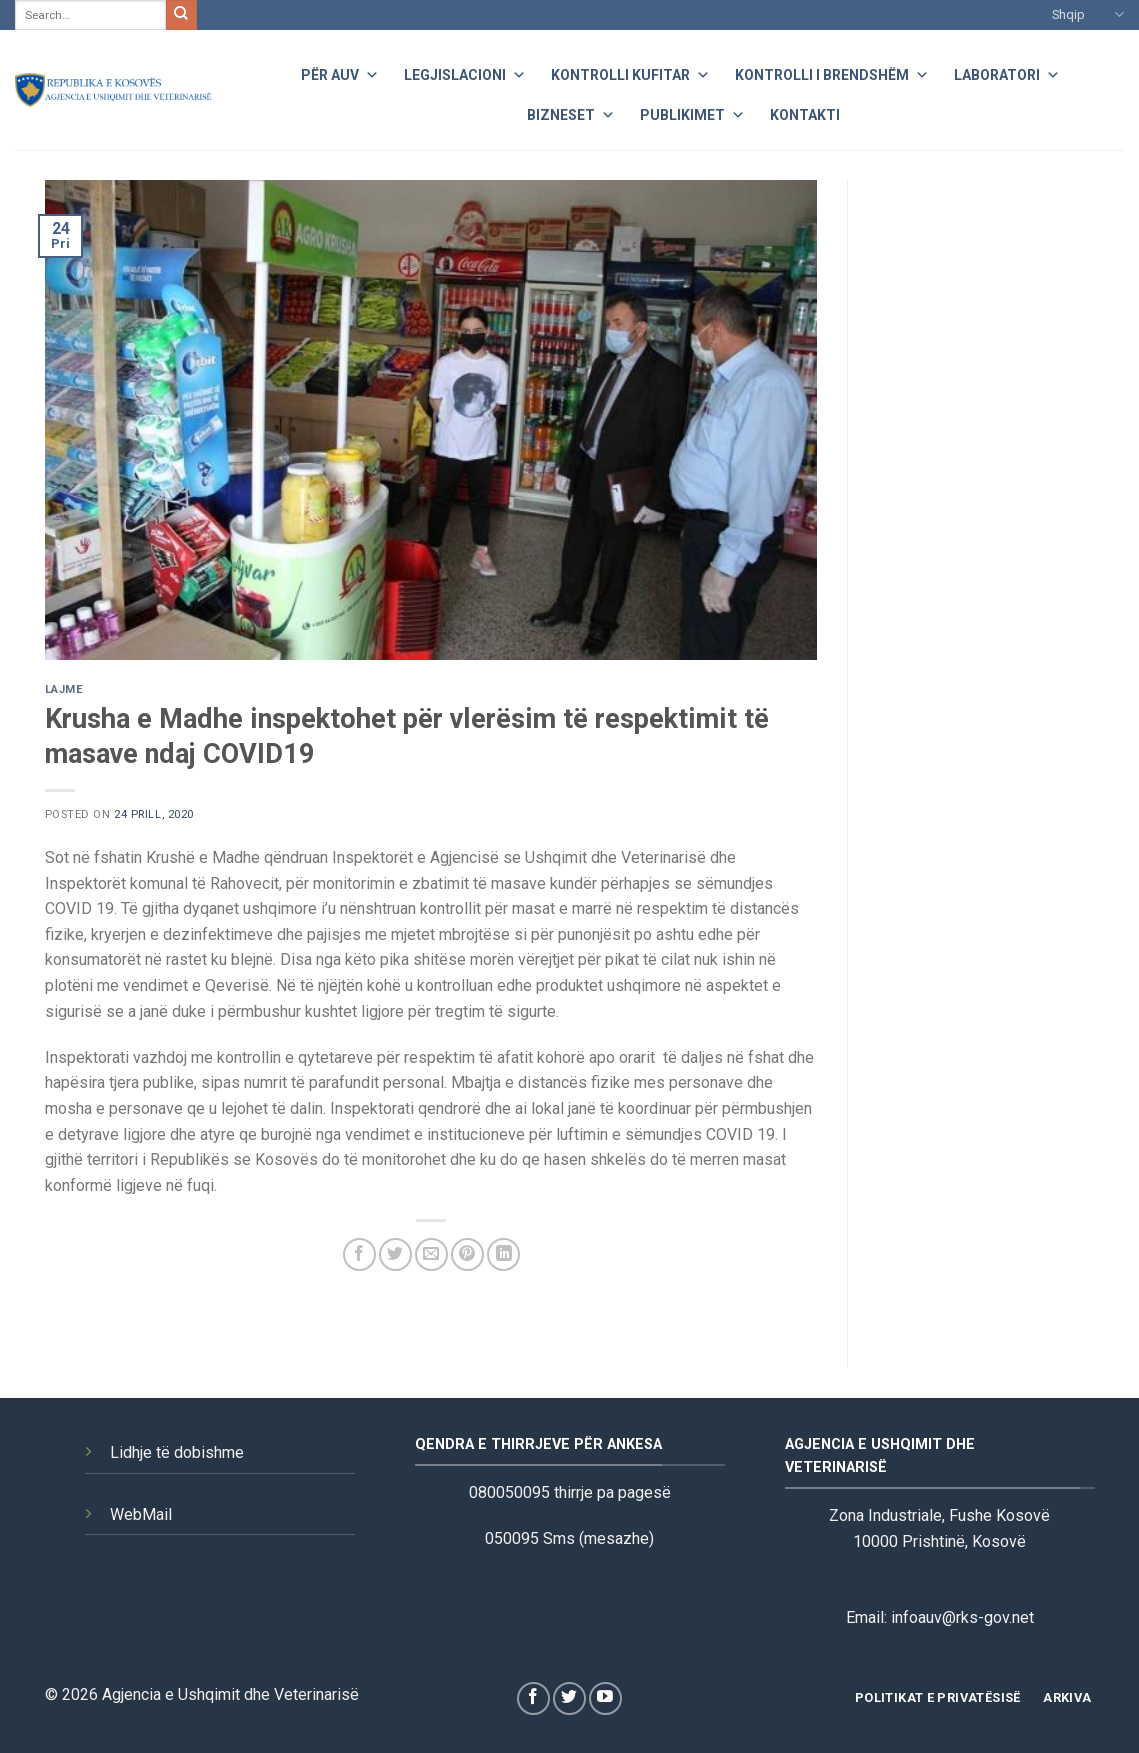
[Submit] (181, 15)
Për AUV (340, 72)
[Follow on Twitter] (569, 1698)
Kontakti (805, 115)
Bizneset (571, 112)
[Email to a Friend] (431, 1254)
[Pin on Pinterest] (467, 1254)
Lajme (64, 689)
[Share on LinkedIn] (503, 1254)
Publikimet (692, 112)
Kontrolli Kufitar (630, 72)
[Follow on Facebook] (533, 1698)
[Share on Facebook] (359, 1254)
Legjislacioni (465, 72)
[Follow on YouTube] (605, 1698)
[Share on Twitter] (395, 1254)
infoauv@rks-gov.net (962, 1617)
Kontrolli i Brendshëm (832, 72)
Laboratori (1007, 72)
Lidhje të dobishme (177, 1452)
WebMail (141, 1514)
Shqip (1088, 14)
